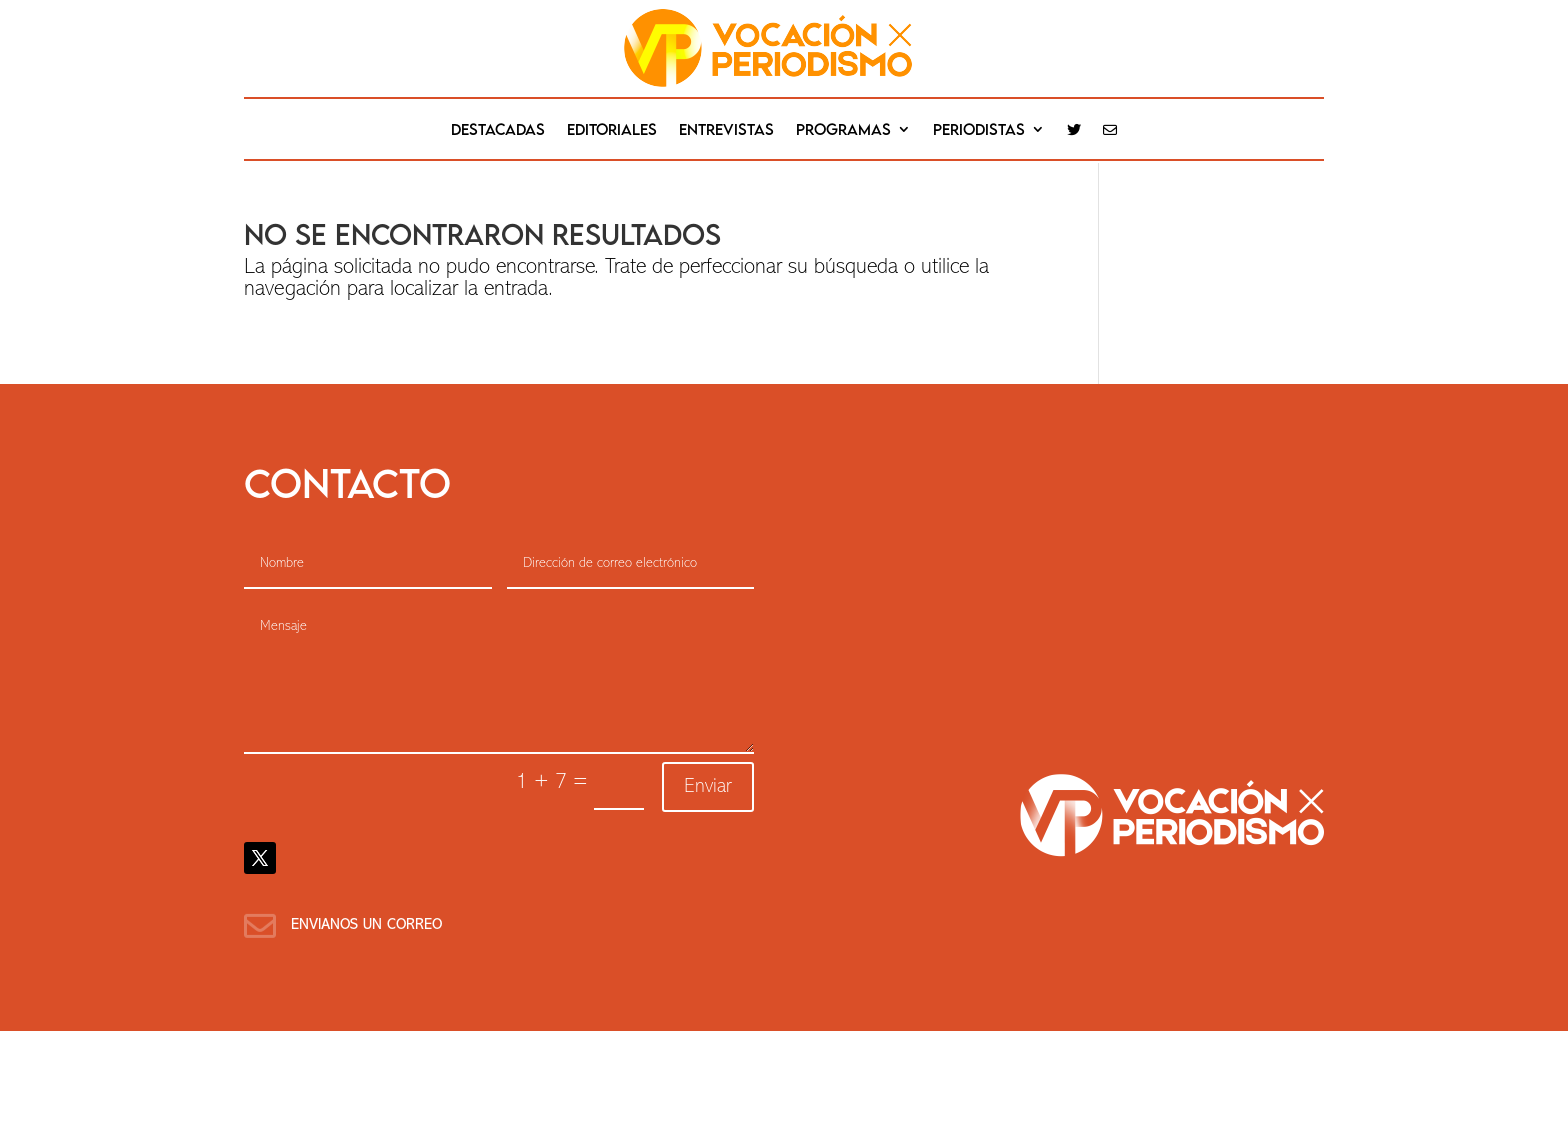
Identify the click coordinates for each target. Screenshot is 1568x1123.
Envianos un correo (366, 925)
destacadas (498, 130)
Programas (843, 130)
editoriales (612, 130)
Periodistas (979, 130)
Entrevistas (726, 130)
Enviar (708, 787)
